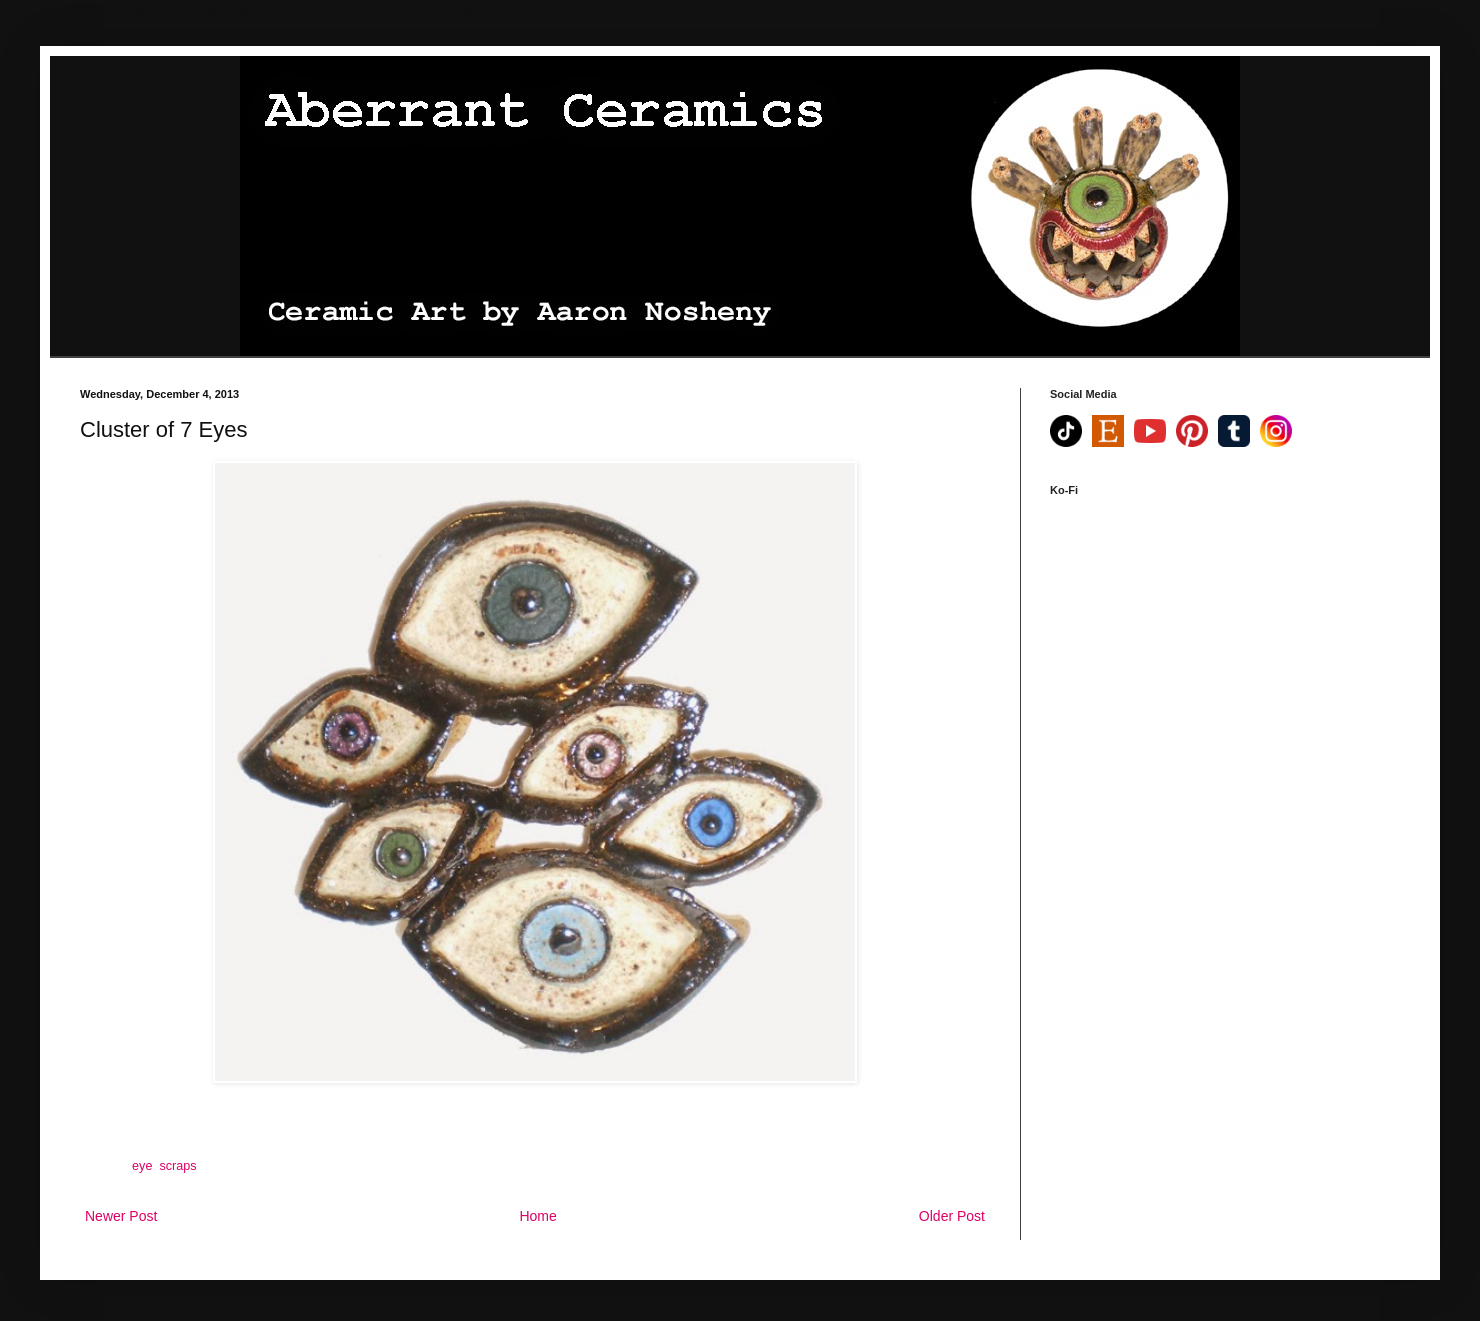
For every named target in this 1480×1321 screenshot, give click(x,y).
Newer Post (121, 1216)
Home (537, 1216)
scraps (177, 1166)
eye (142, 1166)
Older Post (952, 1216)
